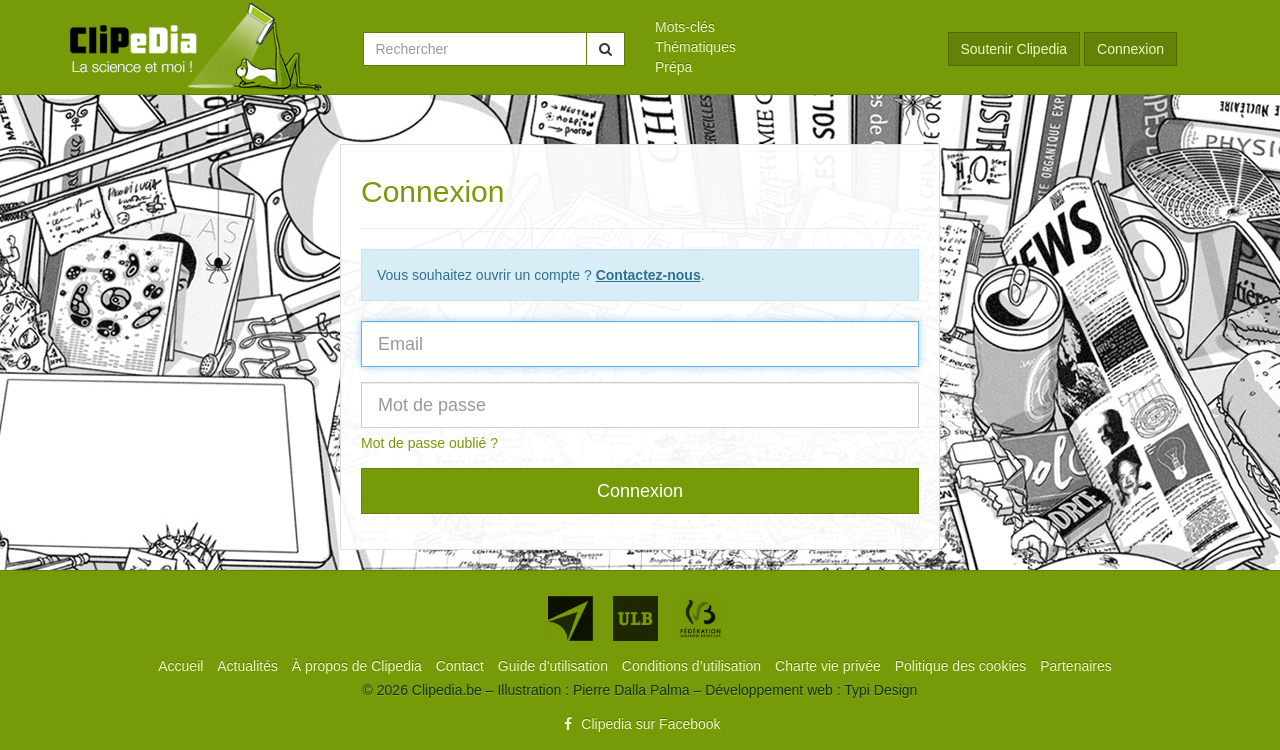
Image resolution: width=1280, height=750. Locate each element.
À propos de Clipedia (359, 666)
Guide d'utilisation (555, 666)
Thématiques (695, 47)
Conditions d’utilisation (693, 666)
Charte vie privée (830, 666)
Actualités (249, 666)
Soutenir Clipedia (1014, 49)
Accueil (182, 666)
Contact (462, 666)
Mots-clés (685, 27)
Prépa (673, 67)
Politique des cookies (962, 666)
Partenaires (1076, 666)
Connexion (1130, 49)
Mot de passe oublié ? (429, 443)
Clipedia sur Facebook (639, 724)
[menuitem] (786, 27)
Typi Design (880, 690)
